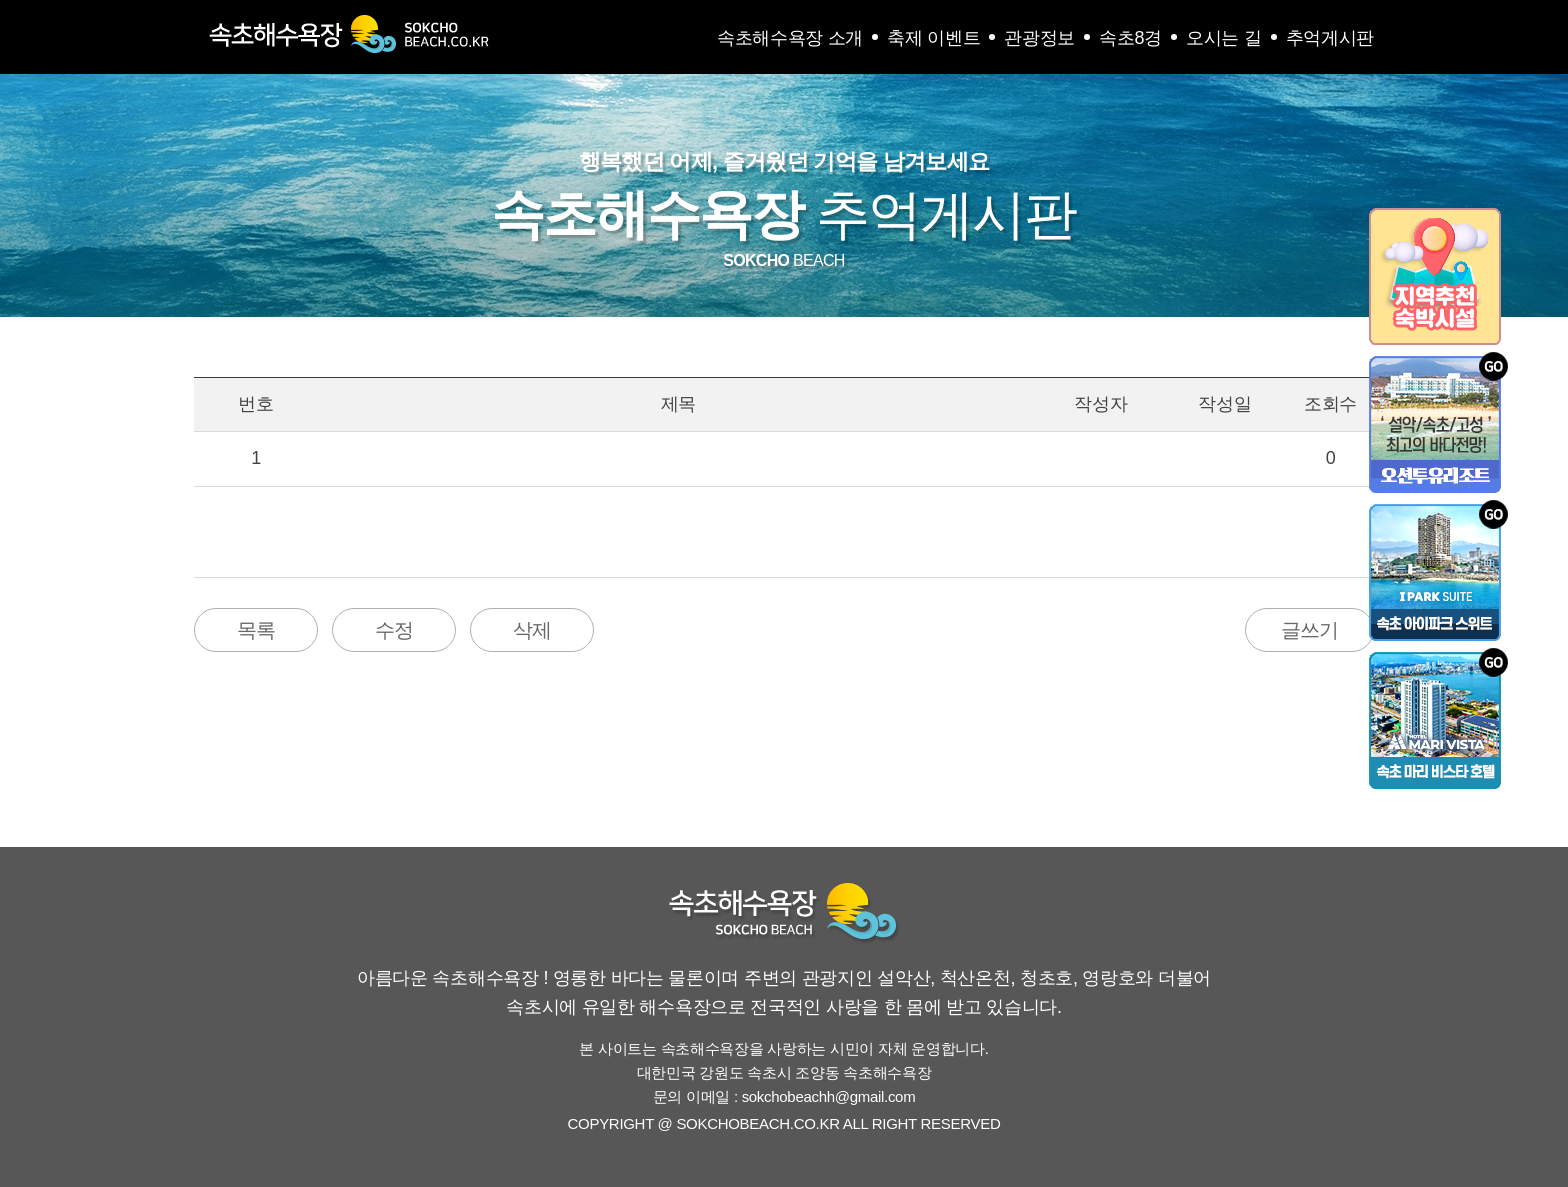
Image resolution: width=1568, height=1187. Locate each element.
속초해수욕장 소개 (790, 38)
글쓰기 (1309, 630)
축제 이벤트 (933, 38)
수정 (394, 630)
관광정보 (1039, 38)
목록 (256, 630)
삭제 (532, 630)
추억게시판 (1330, 38)
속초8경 (1130, 38)
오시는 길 (1224, 38)
